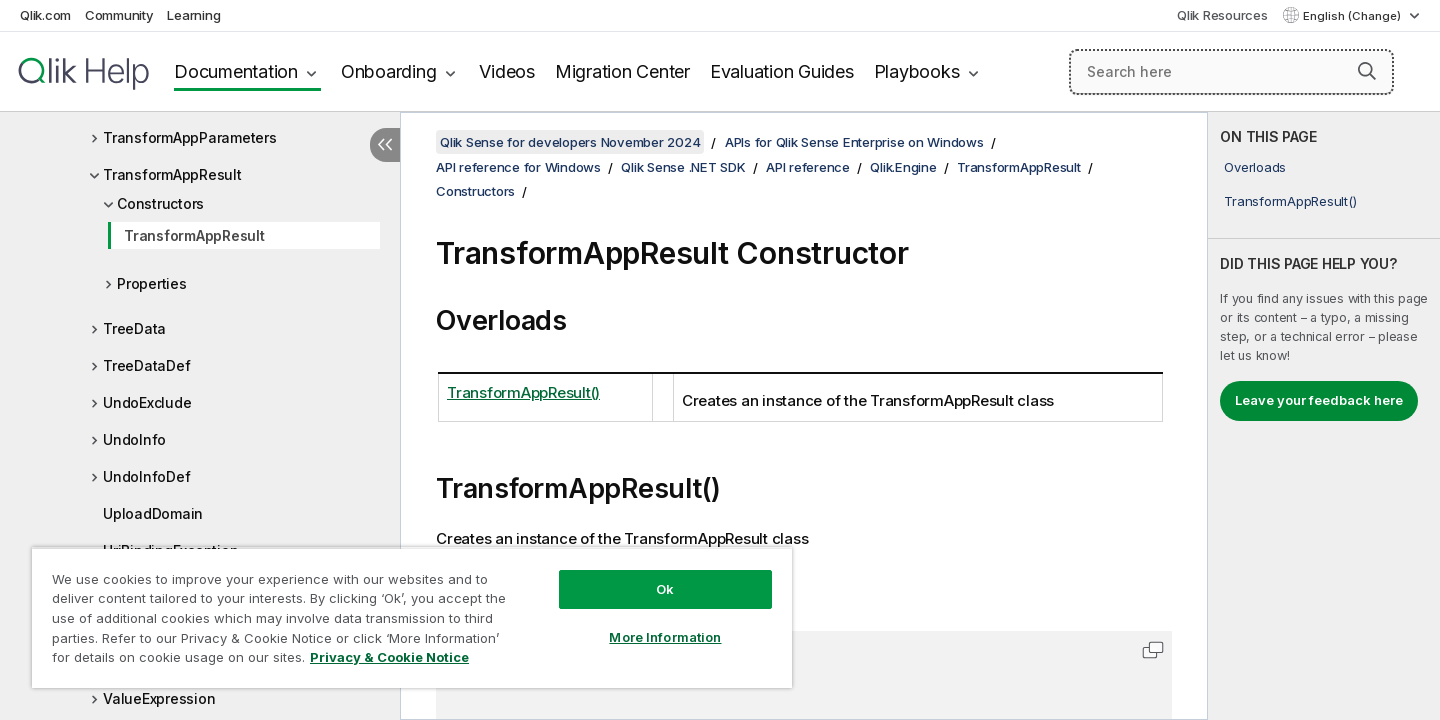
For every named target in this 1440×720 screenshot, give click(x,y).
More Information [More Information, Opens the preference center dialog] (665, 637)
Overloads (1255, 167)
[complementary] (1324, 416)
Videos (507, 71)
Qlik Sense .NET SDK (683, 167)
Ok (665, 589)
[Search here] (1231, 72)
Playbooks (917, 71)
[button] (1367, 71)
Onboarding (389, 71)
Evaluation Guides (782, 71)
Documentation (236, 71)
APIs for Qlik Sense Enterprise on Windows (854, 142)
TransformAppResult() (1290, 201)
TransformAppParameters (190, 137)
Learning (193, 15)
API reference (808, 167)
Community (119, 15)
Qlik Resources (1222, 15)
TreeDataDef (146, 365)
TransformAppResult (172, 174)
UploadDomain (153, 513)
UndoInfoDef (146, 476)
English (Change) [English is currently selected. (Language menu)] (1353, 16)
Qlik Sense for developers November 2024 (570, 142)
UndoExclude (147, 402)
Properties (152, 283)
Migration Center (622, 71)
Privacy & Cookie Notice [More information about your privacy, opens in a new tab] (389, 657)
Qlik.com (45, 15)
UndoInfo (134, 439)
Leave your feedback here (1319, 400)
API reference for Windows (518, 167)
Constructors (160, 203)
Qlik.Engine (903, 167)
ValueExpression (159, 698)
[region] (412, 617)
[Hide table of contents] (385, 145)
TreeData (134, 328)
